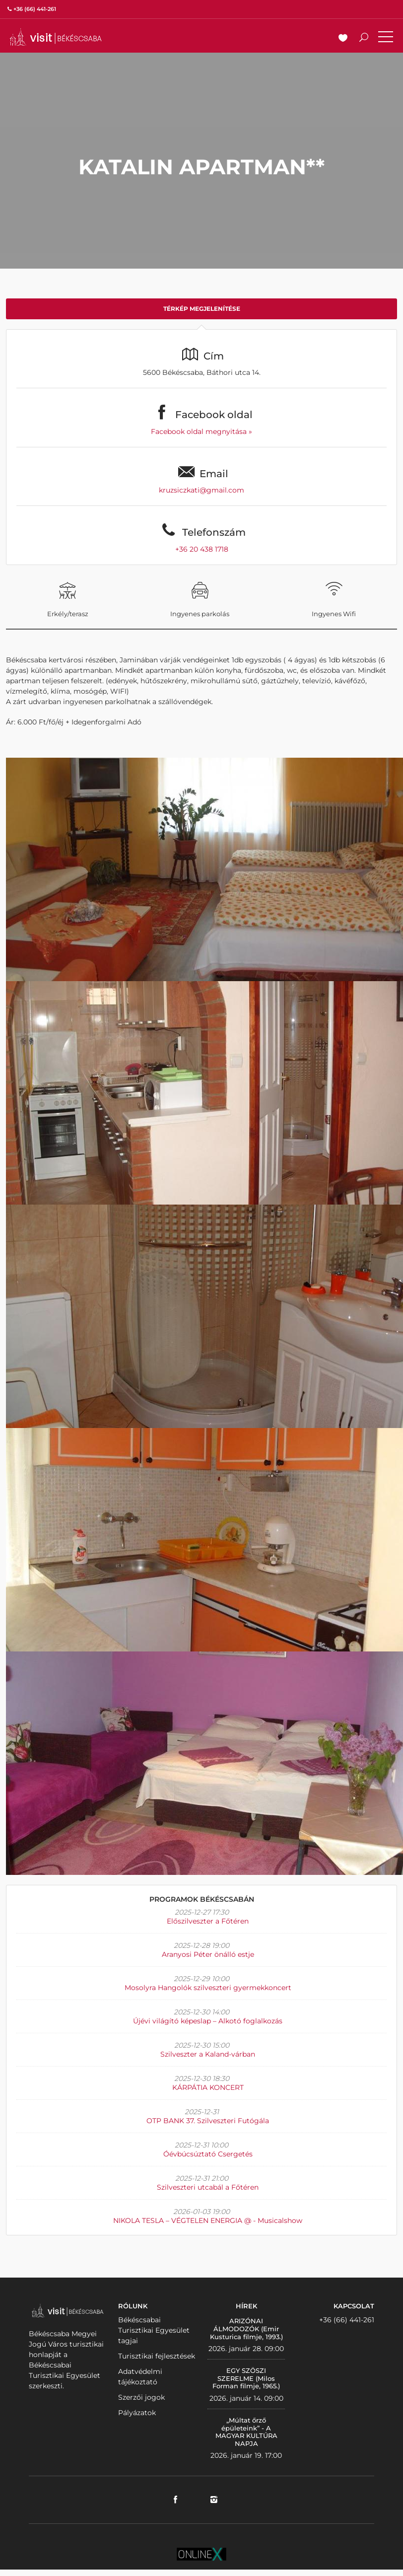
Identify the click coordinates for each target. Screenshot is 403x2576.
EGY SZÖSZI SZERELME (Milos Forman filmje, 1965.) (246, 2378)
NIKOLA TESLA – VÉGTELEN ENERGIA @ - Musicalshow (207, 2220)
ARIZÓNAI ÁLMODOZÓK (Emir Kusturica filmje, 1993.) (246, 2328)
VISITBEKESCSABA (55, 37)
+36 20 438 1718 (201, 549)
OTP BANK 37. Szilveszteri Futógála (207, 2120)
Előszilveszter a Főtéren (208, 1921)
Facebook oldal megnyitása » (201, 431)
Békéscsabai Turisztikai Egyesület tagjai (154, 2330)
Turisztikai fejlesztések (156, 2356)
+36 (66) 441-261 (346, 2319)
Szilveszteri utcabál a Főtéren (208, 2187)
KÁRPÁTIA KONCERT (208, 2087)
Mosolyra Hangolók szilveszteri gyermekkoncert (208, 1987)
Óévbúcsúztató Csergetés (208, 2153)
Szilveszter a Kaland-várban (207, 2054)
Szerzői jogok (141, 2397)
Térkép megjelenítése (201, 308)
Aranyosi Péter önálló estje (208, 1954)
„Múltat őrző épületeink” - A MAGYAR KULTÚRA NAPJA (246, 2431)
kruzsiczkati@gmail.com (201, 490)
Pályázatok (137, 2412)
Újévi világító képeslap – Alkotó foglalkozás (207, 2020)
